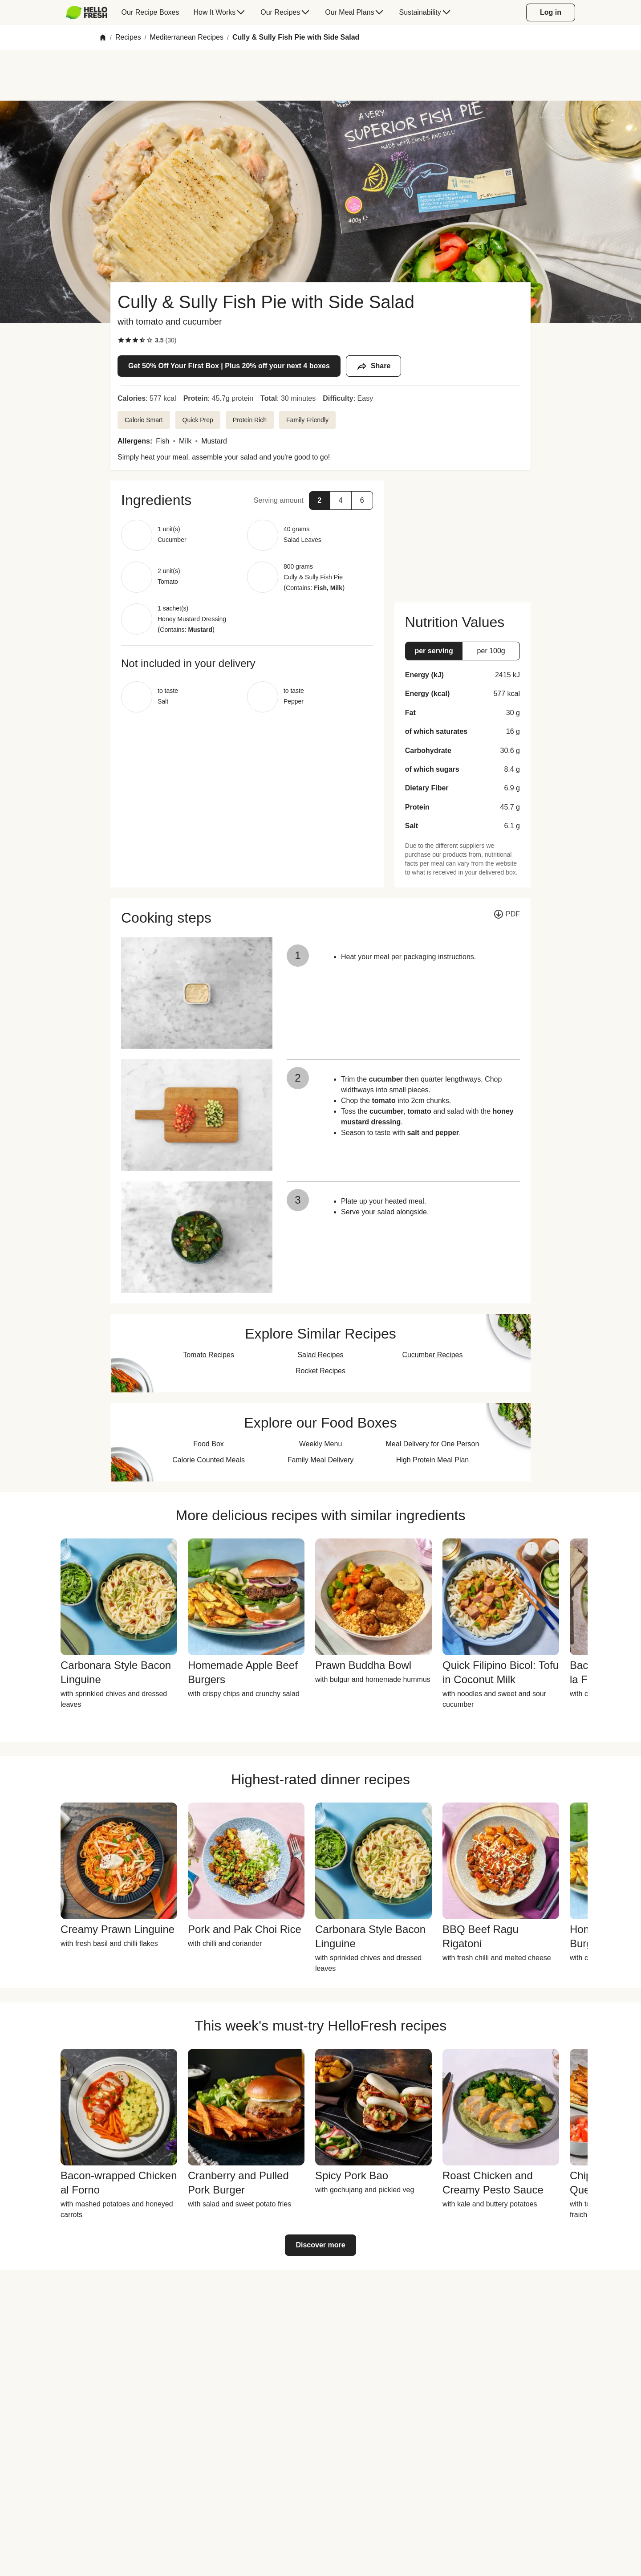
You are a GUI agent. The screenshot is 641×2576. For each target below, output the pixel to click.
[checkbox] (121, 340)
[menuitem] (90, 12)
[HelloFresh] (86, 12)
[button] (247, 500)
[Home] (102, 37)
